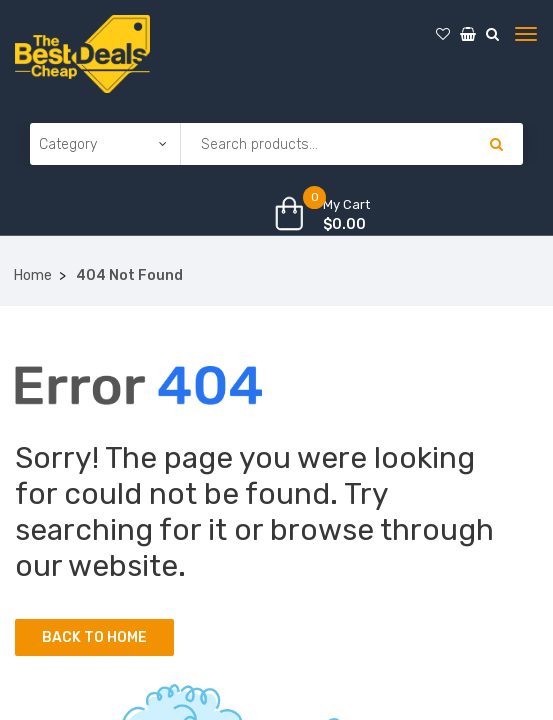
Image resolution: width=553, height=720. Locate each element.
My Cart (346, 204)
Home (33, 275)
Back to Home (94, 637)
